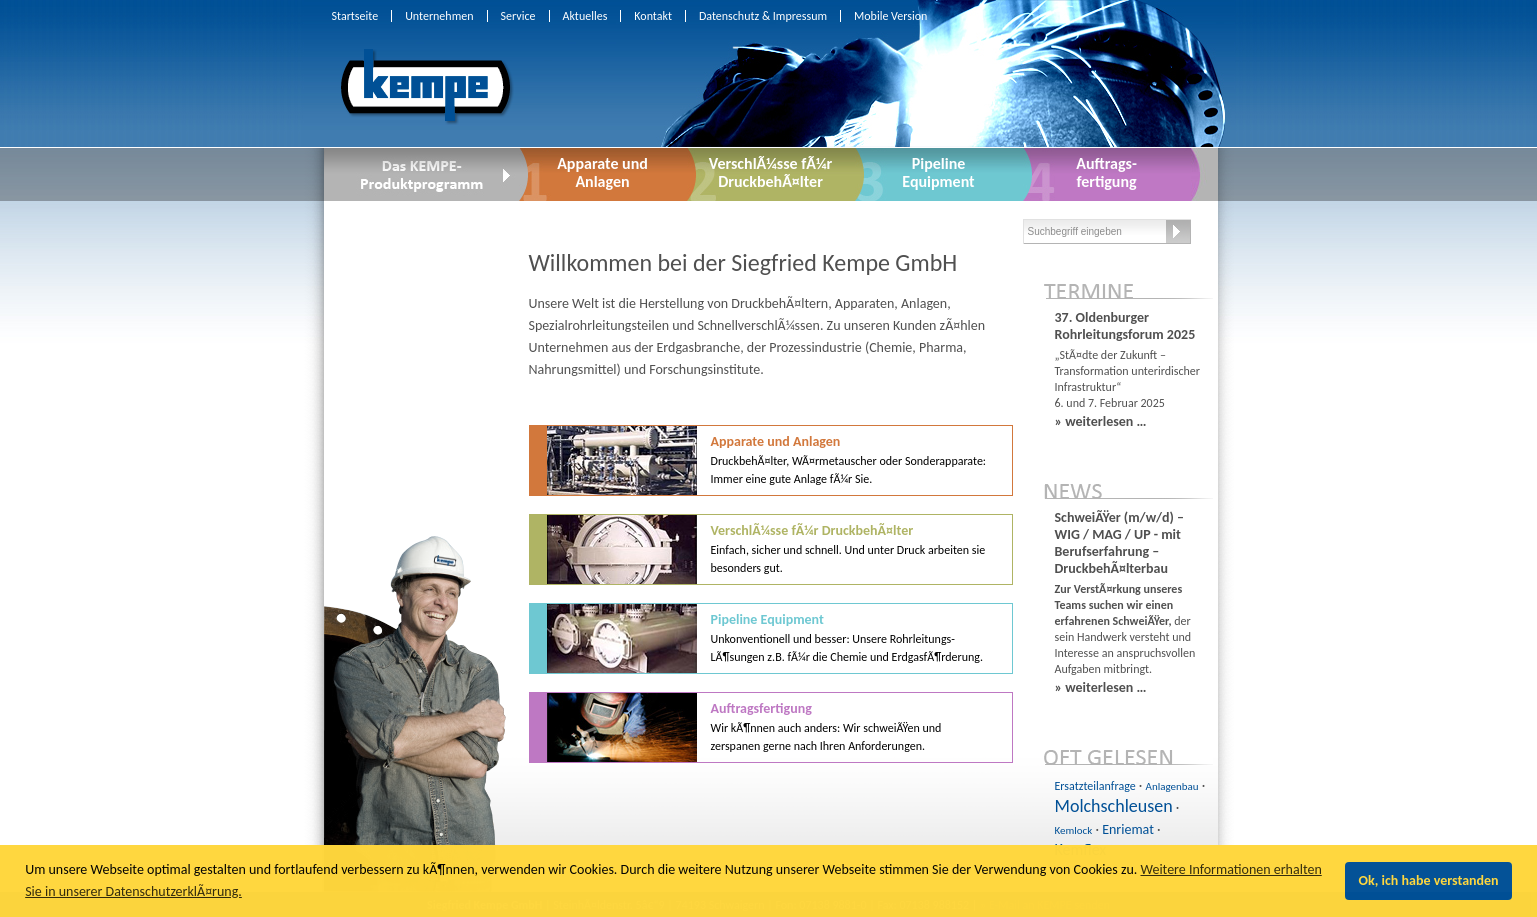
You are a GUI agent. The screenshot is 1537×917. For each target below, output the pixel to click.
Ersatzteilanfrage (1095, 786)
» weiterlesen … (1101, 421)
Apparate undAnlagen (602, 172)
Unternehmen (439, 16)
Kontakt (653, 16)
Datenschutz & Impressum (763, 16)
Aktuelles (585, 16)
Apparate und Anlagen (849, 459)
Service (518, 16)
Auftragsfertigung (826, 726)
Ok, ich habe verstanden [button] (1429, 880)
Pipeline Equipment (847, 637)
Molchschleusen (1114, 806)
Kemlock (1074, 830)
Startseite (355, 16)
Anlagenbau (1172, 786)
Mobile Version (890, 16)
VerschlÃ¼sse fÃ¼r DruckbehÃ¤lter (770, 172)
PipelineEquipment (938, 172)
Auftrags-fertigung (1106, 172)
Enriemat (1128, 829)
